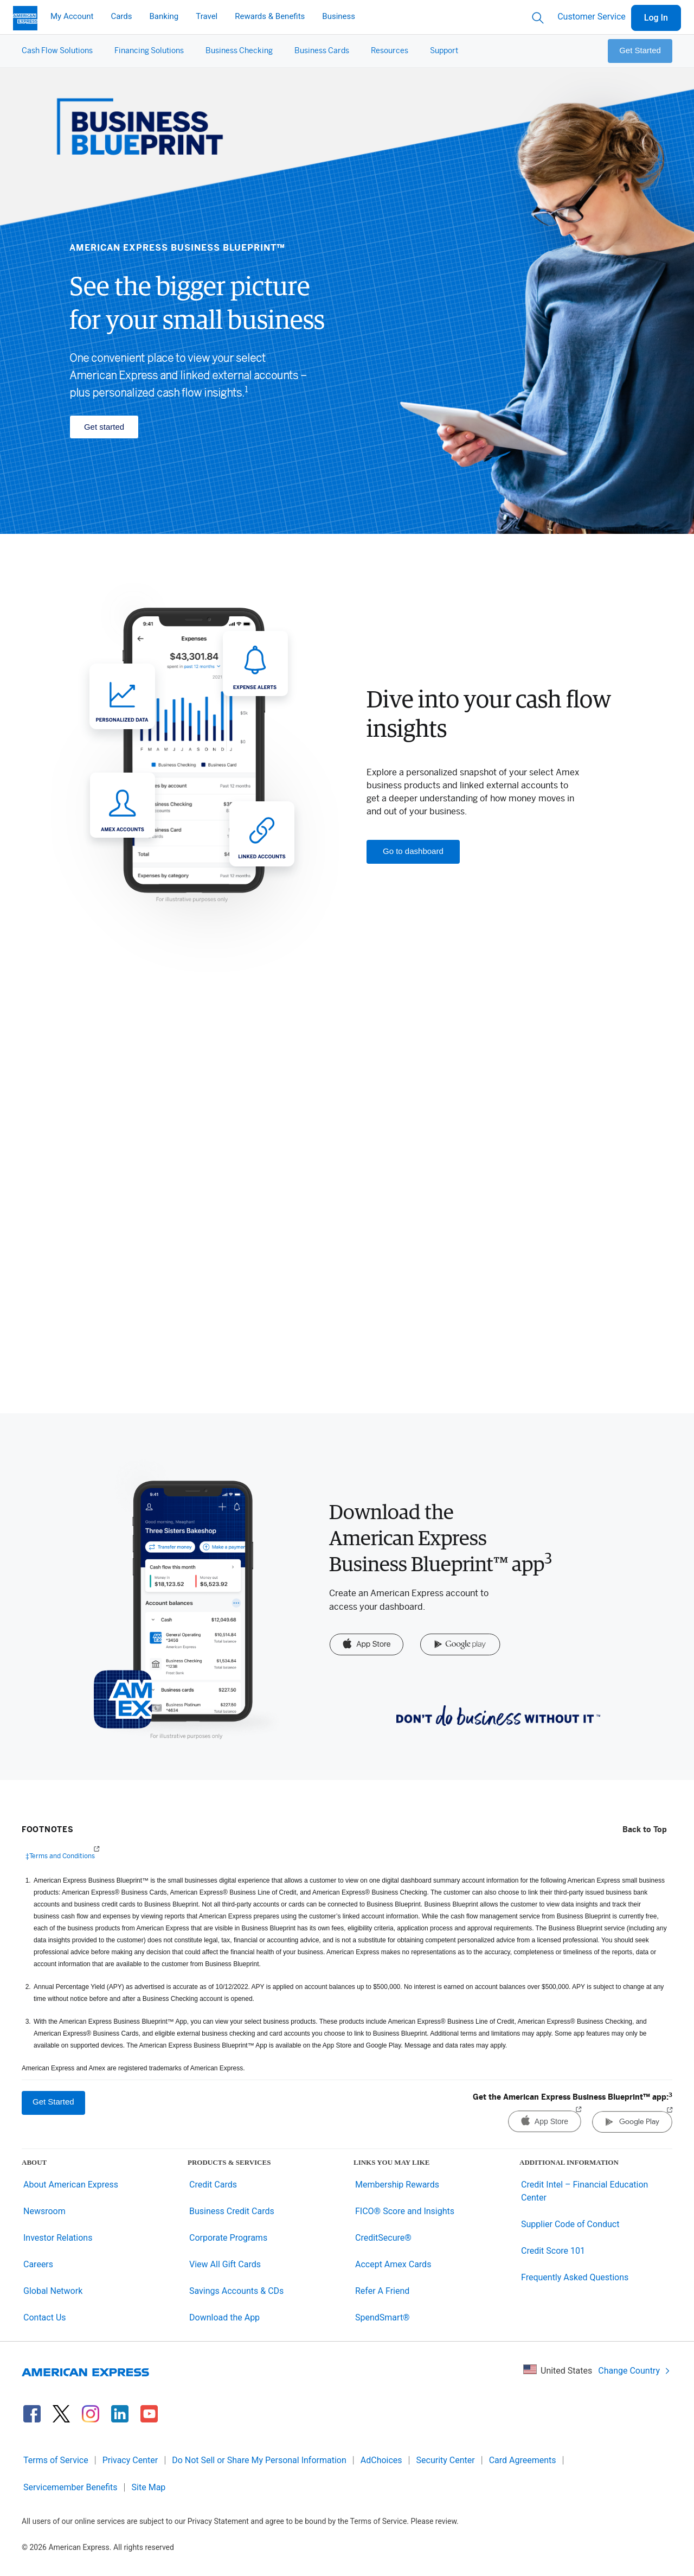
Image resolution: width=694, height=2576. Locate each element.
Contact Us (44, 2317)
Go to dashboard (413, 851)
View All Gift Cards (225, 2264)
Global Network (52, 2291)
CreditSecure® (383, 2238)
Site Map (149, 2487)
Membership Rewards (397, 2184)
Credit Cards (213, 2184)
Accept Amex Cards (393, 2264)
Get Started (640, 50)
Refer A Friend (382, 2291)
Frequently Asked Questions (574, 2277)
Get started (104, 426)
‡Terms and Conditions (60, 1855)
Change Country (634, 2370)
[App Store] (366, 1645)
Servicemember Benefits (70, 2487)
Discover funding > (146, 1352)
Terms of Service (55, 2460)
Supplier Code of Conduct (570, 2224)
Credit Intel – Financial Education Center (584, 2191)
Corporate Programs (228, 2238)
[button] (57, 51)
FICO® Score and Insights (404, 2211)
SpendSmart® (382, 2317)
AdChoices (381, 2460)
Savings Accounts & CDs (236, 2291)
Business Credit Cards (231, 2211)
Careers (38, 2264)
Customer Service (591, 16)
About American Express (70, 2184)
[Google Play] (460, 1645)
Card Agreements (522, 2460)
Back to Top (644, 1830)
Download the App (224, 2317)
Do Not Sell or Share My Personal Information (259, 2460)
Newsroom (44, 2211)
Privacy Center (130, 2460)
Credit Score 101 (553, 2251)
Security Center (445, 2460)
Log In (656, 17)
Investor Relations (57, 2238)
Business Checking (239, 51)
